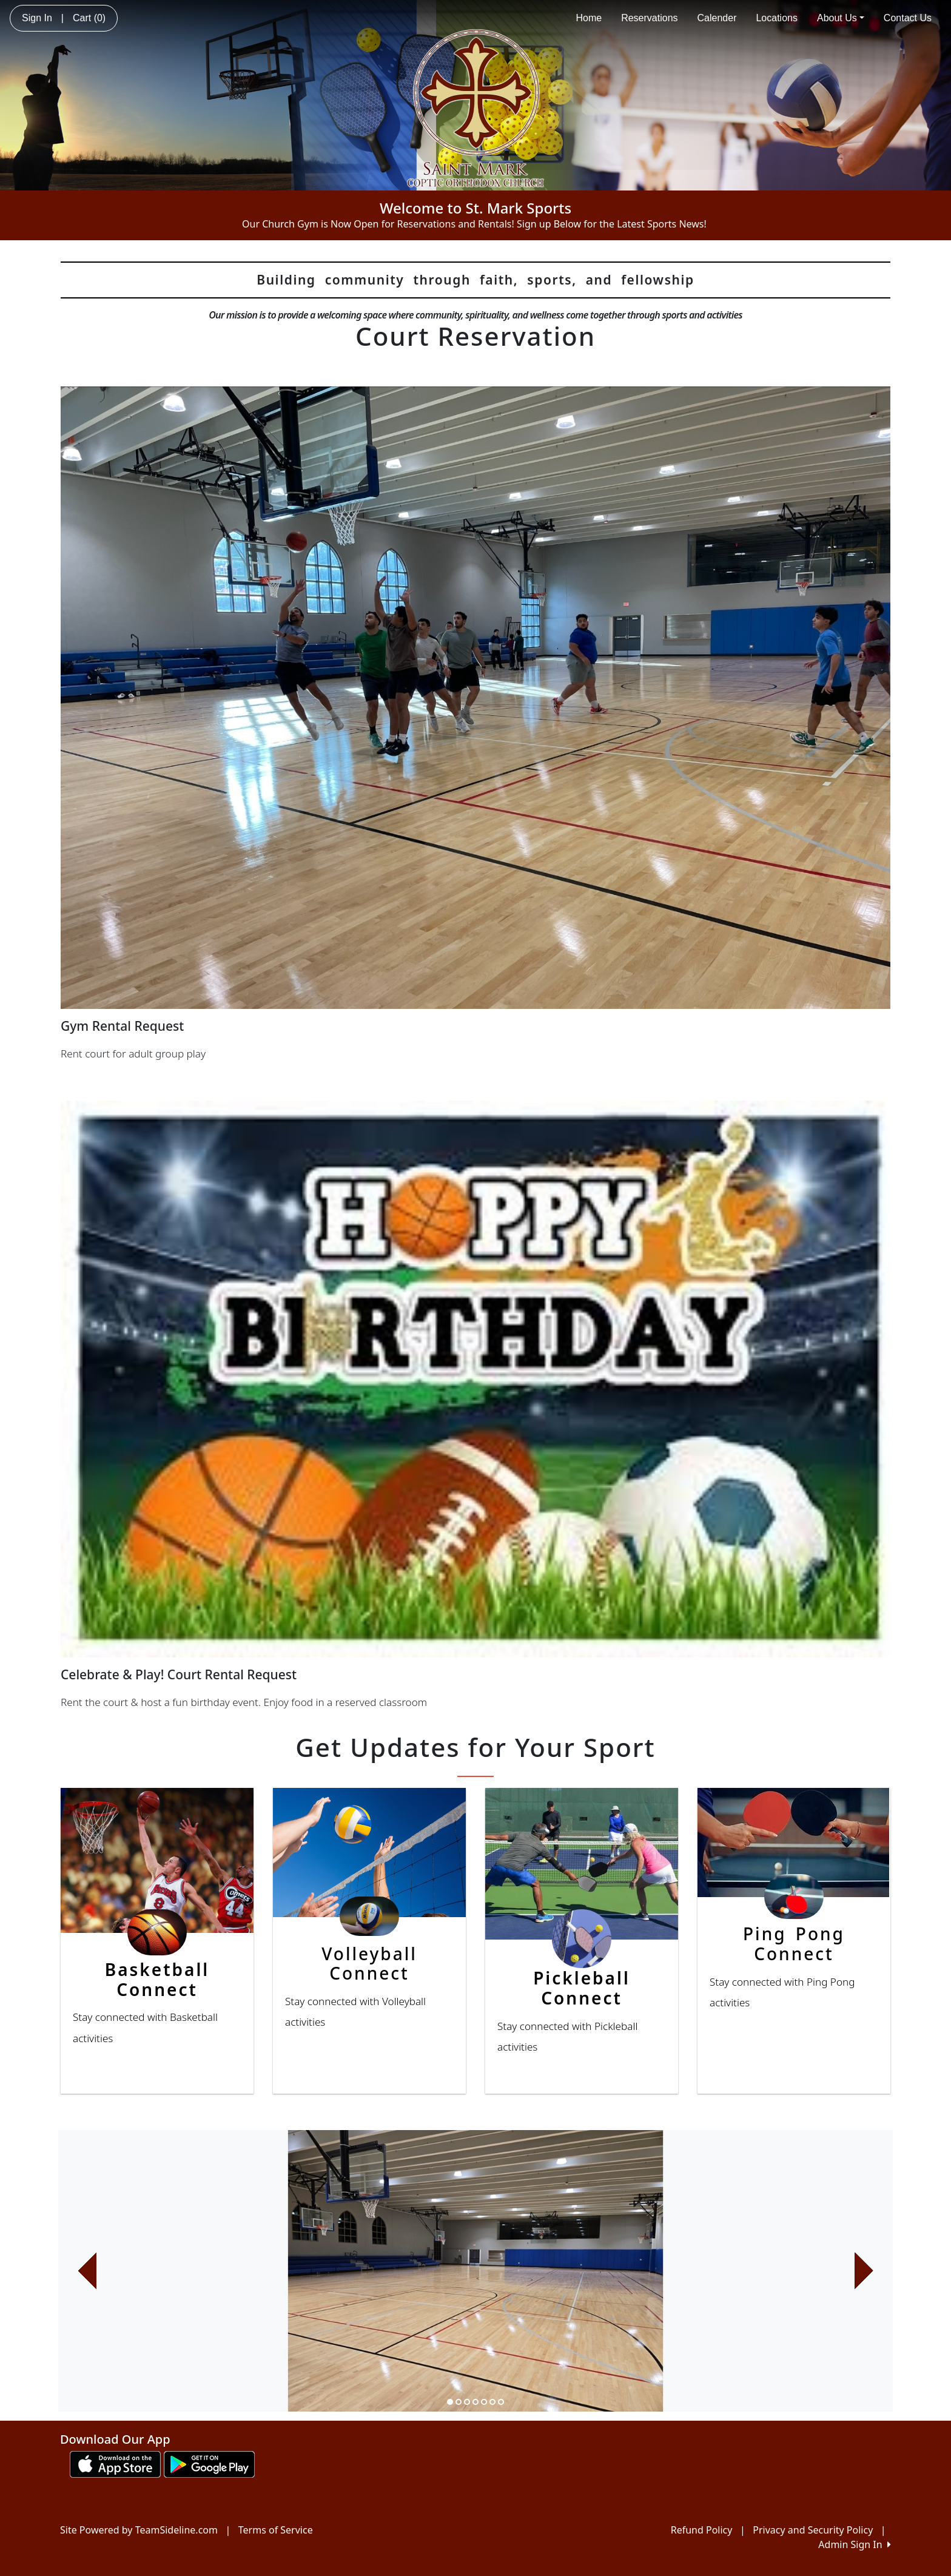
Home (589, 18)
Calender (717, 18)
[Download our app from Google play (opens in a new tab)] (209, 2463)
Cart (89, 18)
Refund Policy (702, 2530)
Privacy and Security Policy (813, 2530)
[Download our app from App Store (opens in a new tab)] (115, 2463)
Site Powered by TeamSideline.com (139, 2530)
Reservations (649, 18)
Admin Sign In (854, 2544)
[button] (87, 2271)
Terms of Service (275, 2530)
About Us (840, 18)
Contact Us (908, 18)
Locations (777, 18)
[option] (475, 2271)
